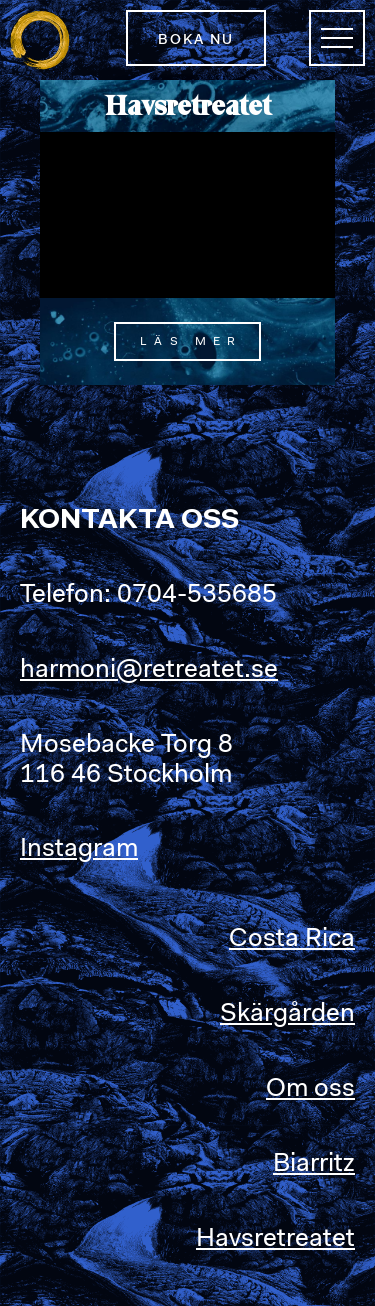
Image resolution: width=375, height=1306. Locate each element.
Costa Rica (292, 940)
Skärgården (287, 1015)
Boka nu (196, 41)
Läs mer (191, 342)
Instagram (79, 850)
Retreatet (40, 40)
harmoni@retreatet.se (149, 671)
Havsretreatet (275, 1240)
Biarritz (314, 1165)
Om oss (310, 1090)
